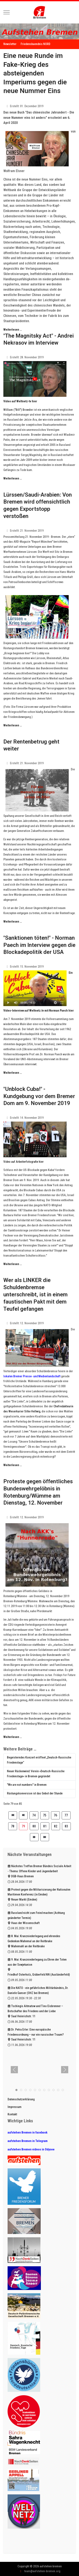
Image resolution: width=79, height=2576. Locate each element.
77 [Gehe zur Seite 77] (66, 1815)
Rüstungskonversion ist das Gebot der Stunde (35, 1793)
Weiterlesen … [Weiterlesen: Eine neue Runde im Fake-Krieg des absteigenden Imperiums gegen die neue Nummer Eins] (12, 329)
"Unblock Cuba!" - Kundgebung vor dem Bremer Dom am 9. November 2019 (39, 1096)
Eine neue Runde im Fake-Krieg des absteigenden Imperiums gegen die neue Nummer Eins (35, 73)
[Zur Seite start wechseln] (12, 1815)
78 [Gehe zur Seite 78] (12, 1826)
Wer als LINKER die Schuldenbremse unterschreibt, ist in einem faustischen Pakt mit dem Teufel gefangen (35, 1294)
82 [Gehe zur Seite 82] (55, 1826)
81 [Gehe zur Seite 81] (45, 1826)
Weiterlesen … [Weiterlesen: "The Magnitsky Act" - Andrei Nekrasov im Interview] (12, 478)
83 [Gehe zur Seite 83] (66, 1826)
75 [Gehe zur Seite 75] (44, 1815)
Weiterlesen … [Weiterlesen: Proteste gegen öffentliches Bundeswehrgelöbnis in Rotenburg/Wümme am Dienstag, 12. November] (12, 1737)
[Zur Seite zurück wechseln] (23, 1815)
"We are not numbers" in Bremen (27, 1784)
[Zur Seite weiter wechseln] (34, 1837)
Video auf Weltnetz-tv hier (20, 401)
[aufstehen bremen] (39, 12)
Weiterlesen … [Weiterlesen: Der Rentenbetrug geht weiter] (12, 921)
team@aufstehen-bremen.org (42, 2571)
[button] (14, 2069)
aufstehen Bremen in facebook (27, 2132)
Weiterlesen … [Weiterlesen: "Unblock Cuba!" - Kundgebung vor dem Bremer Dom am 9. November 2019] (12, 1264)
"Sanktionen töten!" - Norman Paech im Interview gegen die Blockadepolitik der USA (39, 945)
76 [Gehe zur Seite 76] (55, 1815)
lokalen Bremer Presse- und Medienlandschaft (31, 1376)
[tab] (16, 2090)
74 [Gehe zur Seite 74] (34, 1815)
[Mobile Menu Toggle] (6, 12)
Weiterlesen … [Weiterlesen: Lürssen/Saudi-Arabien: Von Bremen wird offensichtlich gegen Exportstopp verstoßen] (12, 725)
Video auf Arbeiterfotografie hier (23, 1161)
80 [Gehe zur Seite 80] (34, 1826)
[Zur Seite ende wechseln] (44, 1837)
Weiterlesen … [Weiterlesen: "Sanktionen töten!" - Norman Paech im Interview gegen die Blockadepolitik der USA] (12, 1072)
